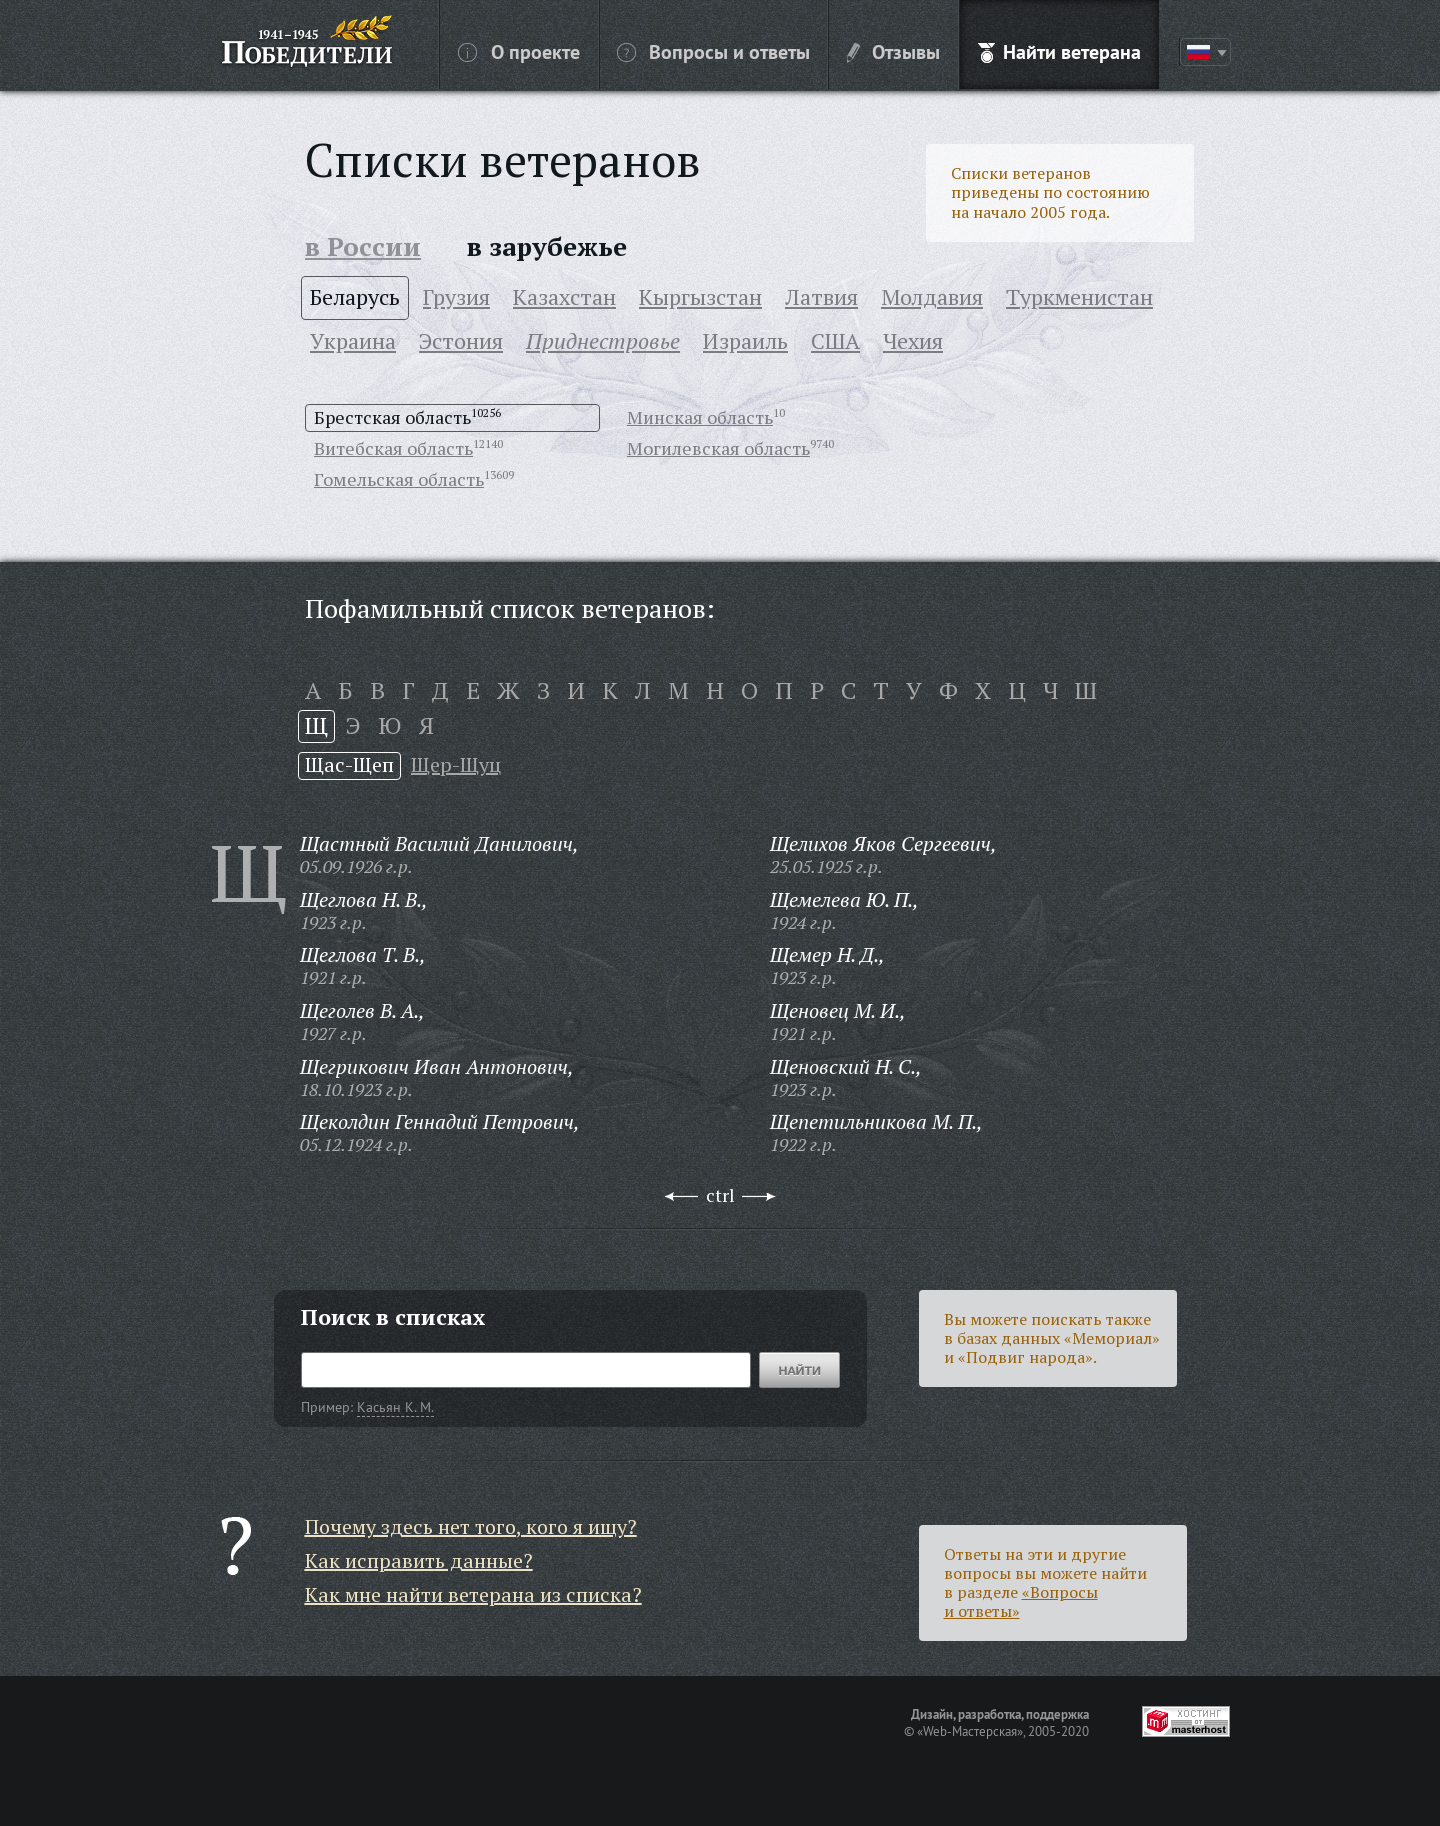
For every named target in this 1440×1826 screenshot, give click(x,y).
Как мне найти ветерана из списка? (473, 1594)
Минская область (700, 417)
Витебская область (393, 448)
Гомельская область (399, 479)
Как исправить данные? (419, 1560)
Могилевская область (718, 448)
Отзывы (893, 51)
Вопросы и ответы (713, 51)
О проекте (519, 51)
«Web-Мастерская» (970, 1731)
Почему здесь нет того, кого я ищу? (471, 1526)
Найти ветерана (1059, 51)
